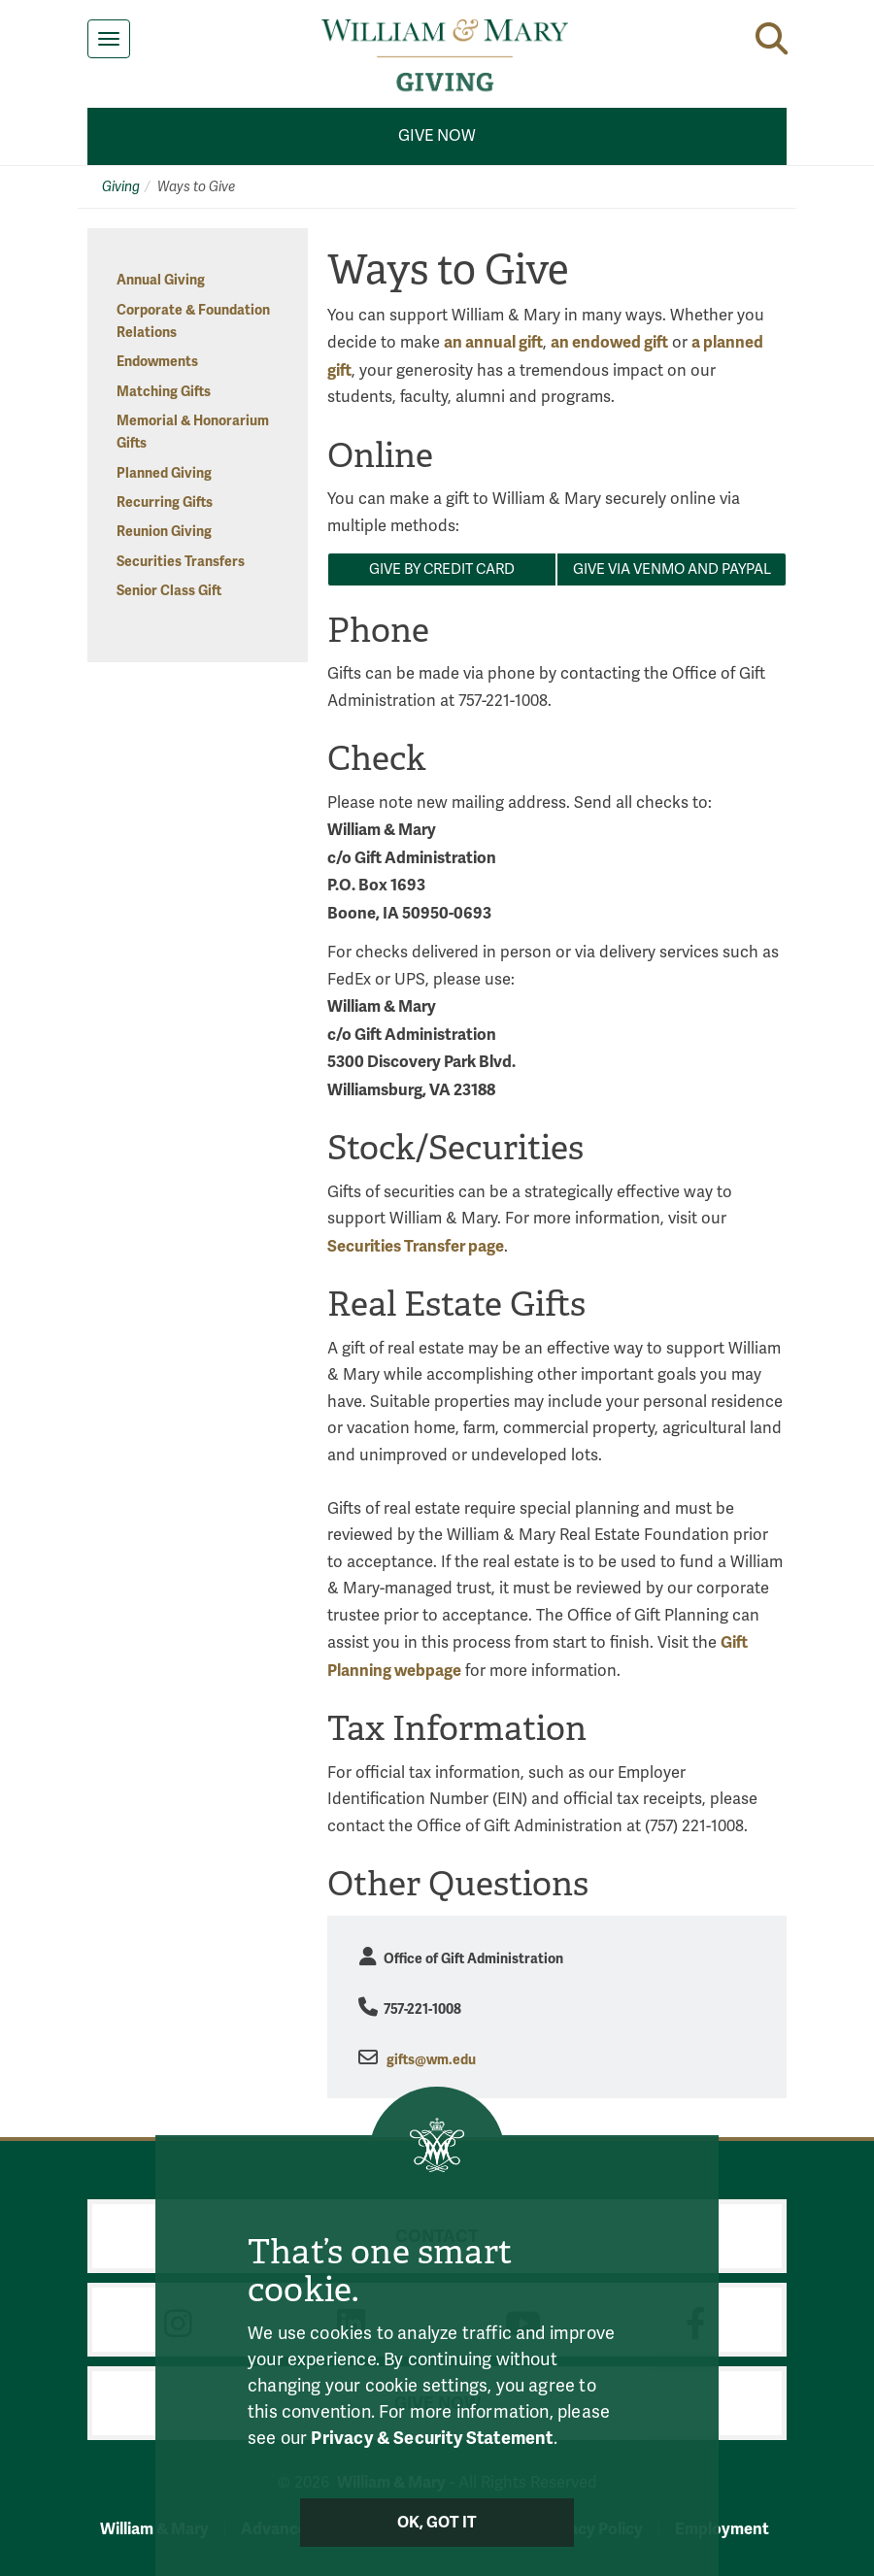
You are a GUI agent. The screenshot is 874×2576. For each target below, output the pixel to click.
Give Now (437, 136)
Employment (722, 2529)
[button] (771, 38)
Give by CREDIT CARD (442, 569)
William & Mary (154, 2529)
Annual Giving (161, 280)
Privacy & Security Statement (432, 2438)
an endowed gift (609, 342)
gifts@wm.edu (431, 2060)
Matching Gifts (164, 392)
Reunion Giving (164, 531)
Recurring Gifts (165, 502)
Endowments (157, 361)
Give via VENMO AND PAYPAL (672, 569)
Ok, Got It (437, 2522)
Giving (121, 187)
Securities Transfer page (415, 1246)
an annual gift (493, 342)
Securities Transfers (181, 561)
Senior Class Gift (169, 591)
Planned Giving (164, 473)
